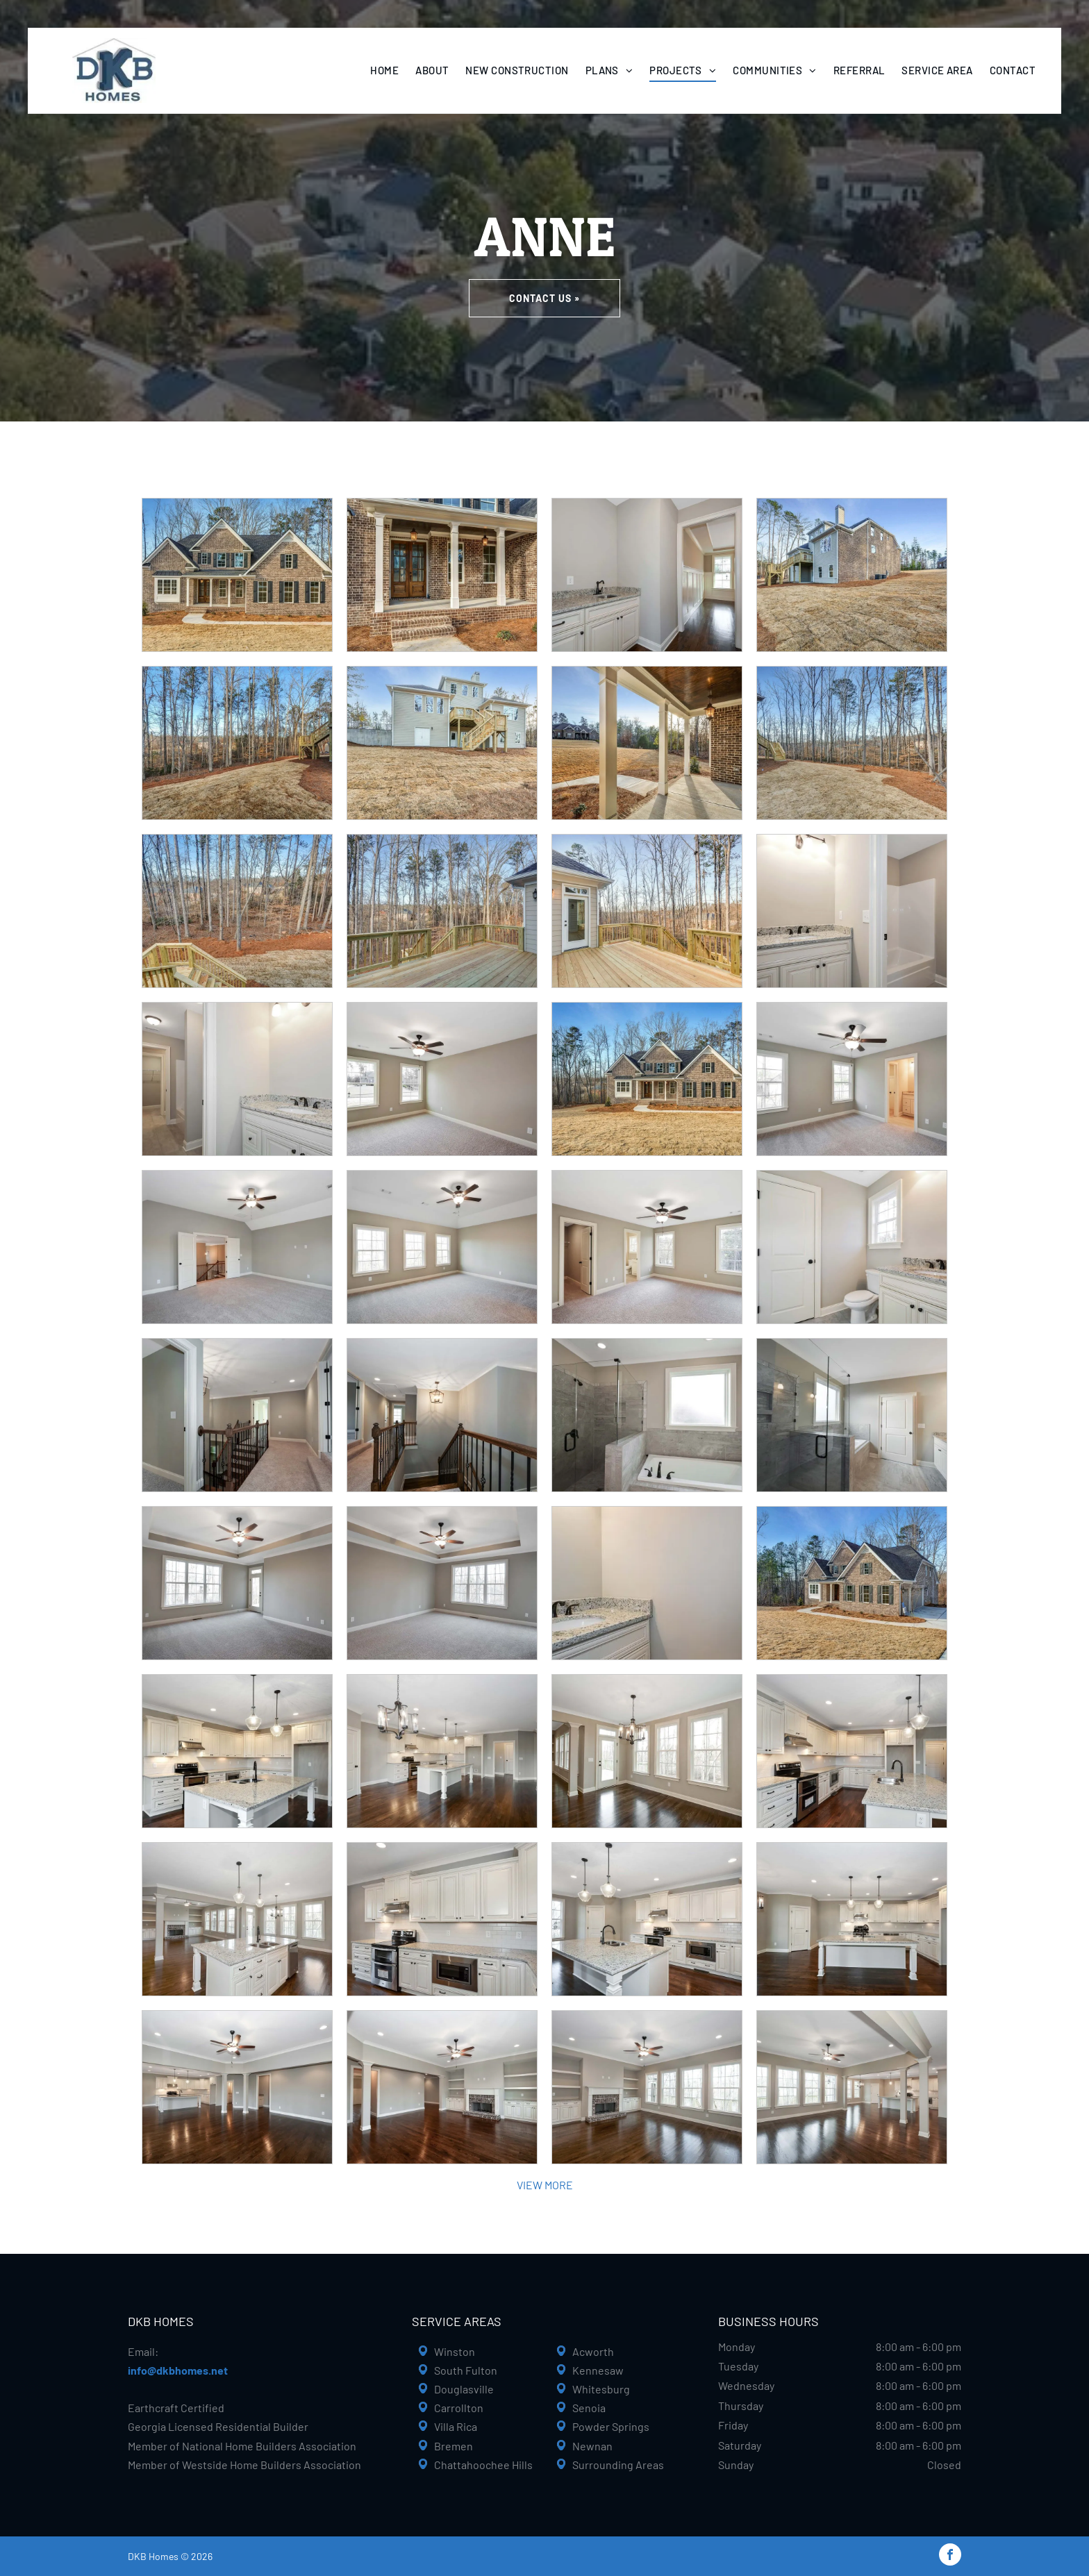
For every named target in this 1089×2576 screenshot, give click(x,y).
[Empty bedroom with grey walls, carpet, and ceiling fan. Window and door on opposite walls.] (237, 1583)
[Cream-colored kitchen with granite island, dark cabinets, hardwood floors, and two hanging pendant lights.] (237, 1751)
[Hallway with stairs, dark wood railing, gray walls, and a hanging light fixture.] (442, 1415)
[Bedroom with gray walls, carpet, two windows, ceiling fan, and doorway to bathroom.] (852, 1079)
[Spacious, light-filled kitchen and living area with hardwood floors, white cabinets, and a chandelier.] (442, 1751)
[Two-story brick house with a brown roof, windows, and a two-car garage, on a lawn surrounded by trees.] (852, 1583)
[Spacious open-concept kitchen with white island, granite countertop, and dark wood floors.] (237, 1919)
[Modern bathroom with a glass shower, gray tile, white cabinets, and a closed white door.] (852, 1415)
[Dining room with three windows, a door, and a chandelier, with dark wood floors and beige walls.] (647, 1751)
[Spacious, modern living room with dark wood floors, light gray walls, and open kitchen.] (237, 2087)
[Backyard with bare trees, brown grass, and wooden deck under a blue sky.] (237, 743)
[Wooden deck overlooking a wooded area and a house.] (442, 911)
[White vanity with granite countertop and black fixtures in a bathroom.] (647, 1583)
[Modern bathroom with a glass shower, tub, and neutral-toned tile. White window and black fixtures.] (647, 1415)
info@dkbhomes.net (178, 2370)
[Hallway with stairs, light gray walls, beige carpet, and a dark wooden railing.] (237, 1415)
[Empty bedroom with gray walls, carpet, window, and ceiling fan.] (442, 1583)
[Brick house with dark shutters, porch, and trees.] (237, 575)
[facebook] (950, 2556)
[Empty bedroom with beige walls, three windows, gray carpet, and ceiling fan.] (442, 1247)
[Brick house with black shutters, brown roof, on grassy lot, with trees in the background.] (647, 1079)
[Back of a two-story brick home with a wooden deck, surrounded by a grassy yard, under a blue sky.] (852, 575)
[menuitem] (384, 70)
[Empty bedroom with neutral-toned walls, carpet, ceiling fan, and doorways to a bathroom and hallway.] (647, 1247)
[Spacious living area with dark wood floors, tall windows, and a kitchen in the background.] (852, 2087)
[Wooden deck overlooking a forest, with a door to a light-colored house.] (647, 911)
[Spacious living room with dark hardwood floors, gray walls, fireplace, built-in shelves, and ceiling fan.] (442, 2087)
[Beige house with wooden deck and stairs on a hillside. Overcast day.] (442, 743)
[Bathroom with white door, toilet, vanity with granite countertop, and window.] (852, 1247)
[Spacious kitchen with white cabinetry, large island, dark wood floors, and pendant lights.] (852, 1919)
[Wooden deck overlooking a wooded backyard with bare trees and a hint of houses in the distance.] (237, 911)
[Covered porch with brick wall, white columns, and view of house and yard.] (647, 743)
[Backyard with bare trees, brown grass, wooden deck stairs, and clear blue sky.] (852, 743)
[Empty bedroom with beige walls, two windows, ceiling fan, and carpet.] (442, 1079)
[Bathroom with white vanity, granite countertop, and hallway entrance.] (237, 1079)
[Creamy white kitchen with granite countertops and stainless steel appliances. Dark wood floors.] (852, 1751)
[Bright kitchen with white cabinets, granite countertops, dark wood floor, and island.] (647, 1919)
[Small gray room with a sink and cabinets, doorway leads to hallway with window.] (647, 575)
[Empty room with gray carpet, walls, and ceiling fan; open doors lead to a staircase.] (237, 1247)
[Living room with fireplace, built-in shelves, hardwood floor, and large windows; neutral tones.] (647, 2087)
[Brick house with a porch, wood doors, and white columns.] (442, 575)
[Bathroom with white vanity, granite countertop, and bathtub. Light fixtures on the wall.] (852, 911)
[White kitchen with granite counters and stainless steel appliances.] (442, 1919)
